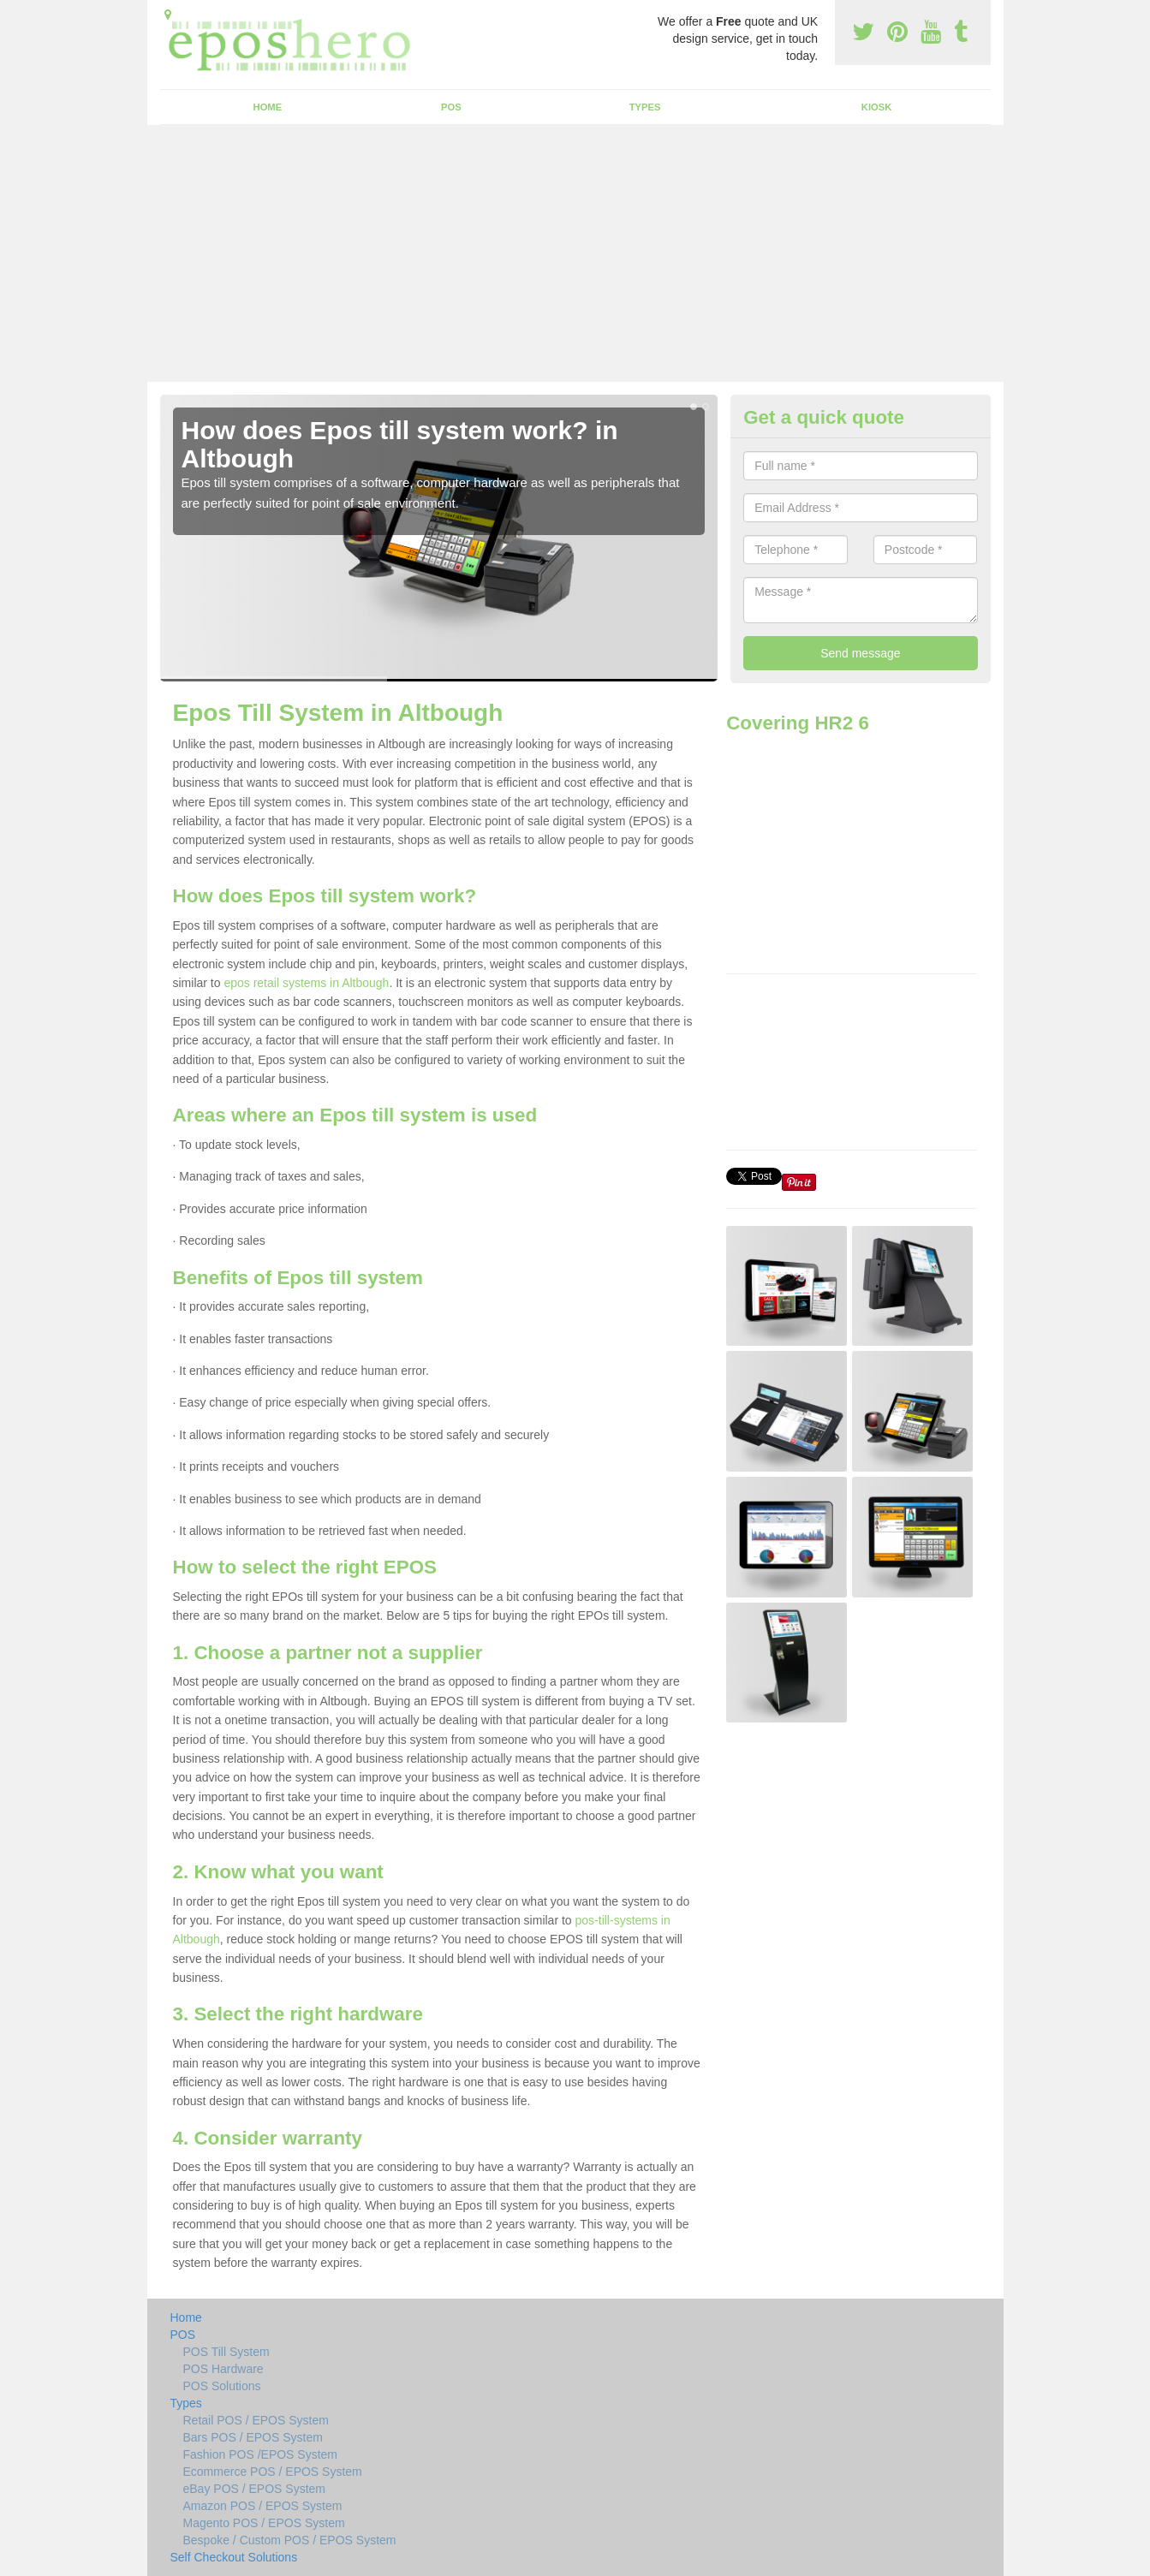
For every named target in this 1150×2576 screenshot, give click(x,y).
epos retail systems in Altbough (306, 983)
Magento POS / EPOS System (264, 2523)
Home (268, 107)
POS (451, 107)
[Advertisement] (575, 253)
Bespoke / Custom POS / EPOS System (289, 2540)
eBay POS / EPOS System (254, 2489)
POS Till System (226, 2352)
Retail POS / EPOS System (256, 2420)
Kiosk (876, 107)
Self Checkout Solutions (234, 2557)
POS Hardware (223, 2369)
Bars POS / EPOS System (253, 2437)
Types (645, 107)
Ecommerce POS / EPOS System (272, 2471)
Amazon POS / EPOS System (263, 2506)
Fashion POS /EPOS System (260, 2454)
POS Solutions (222, 2386)
